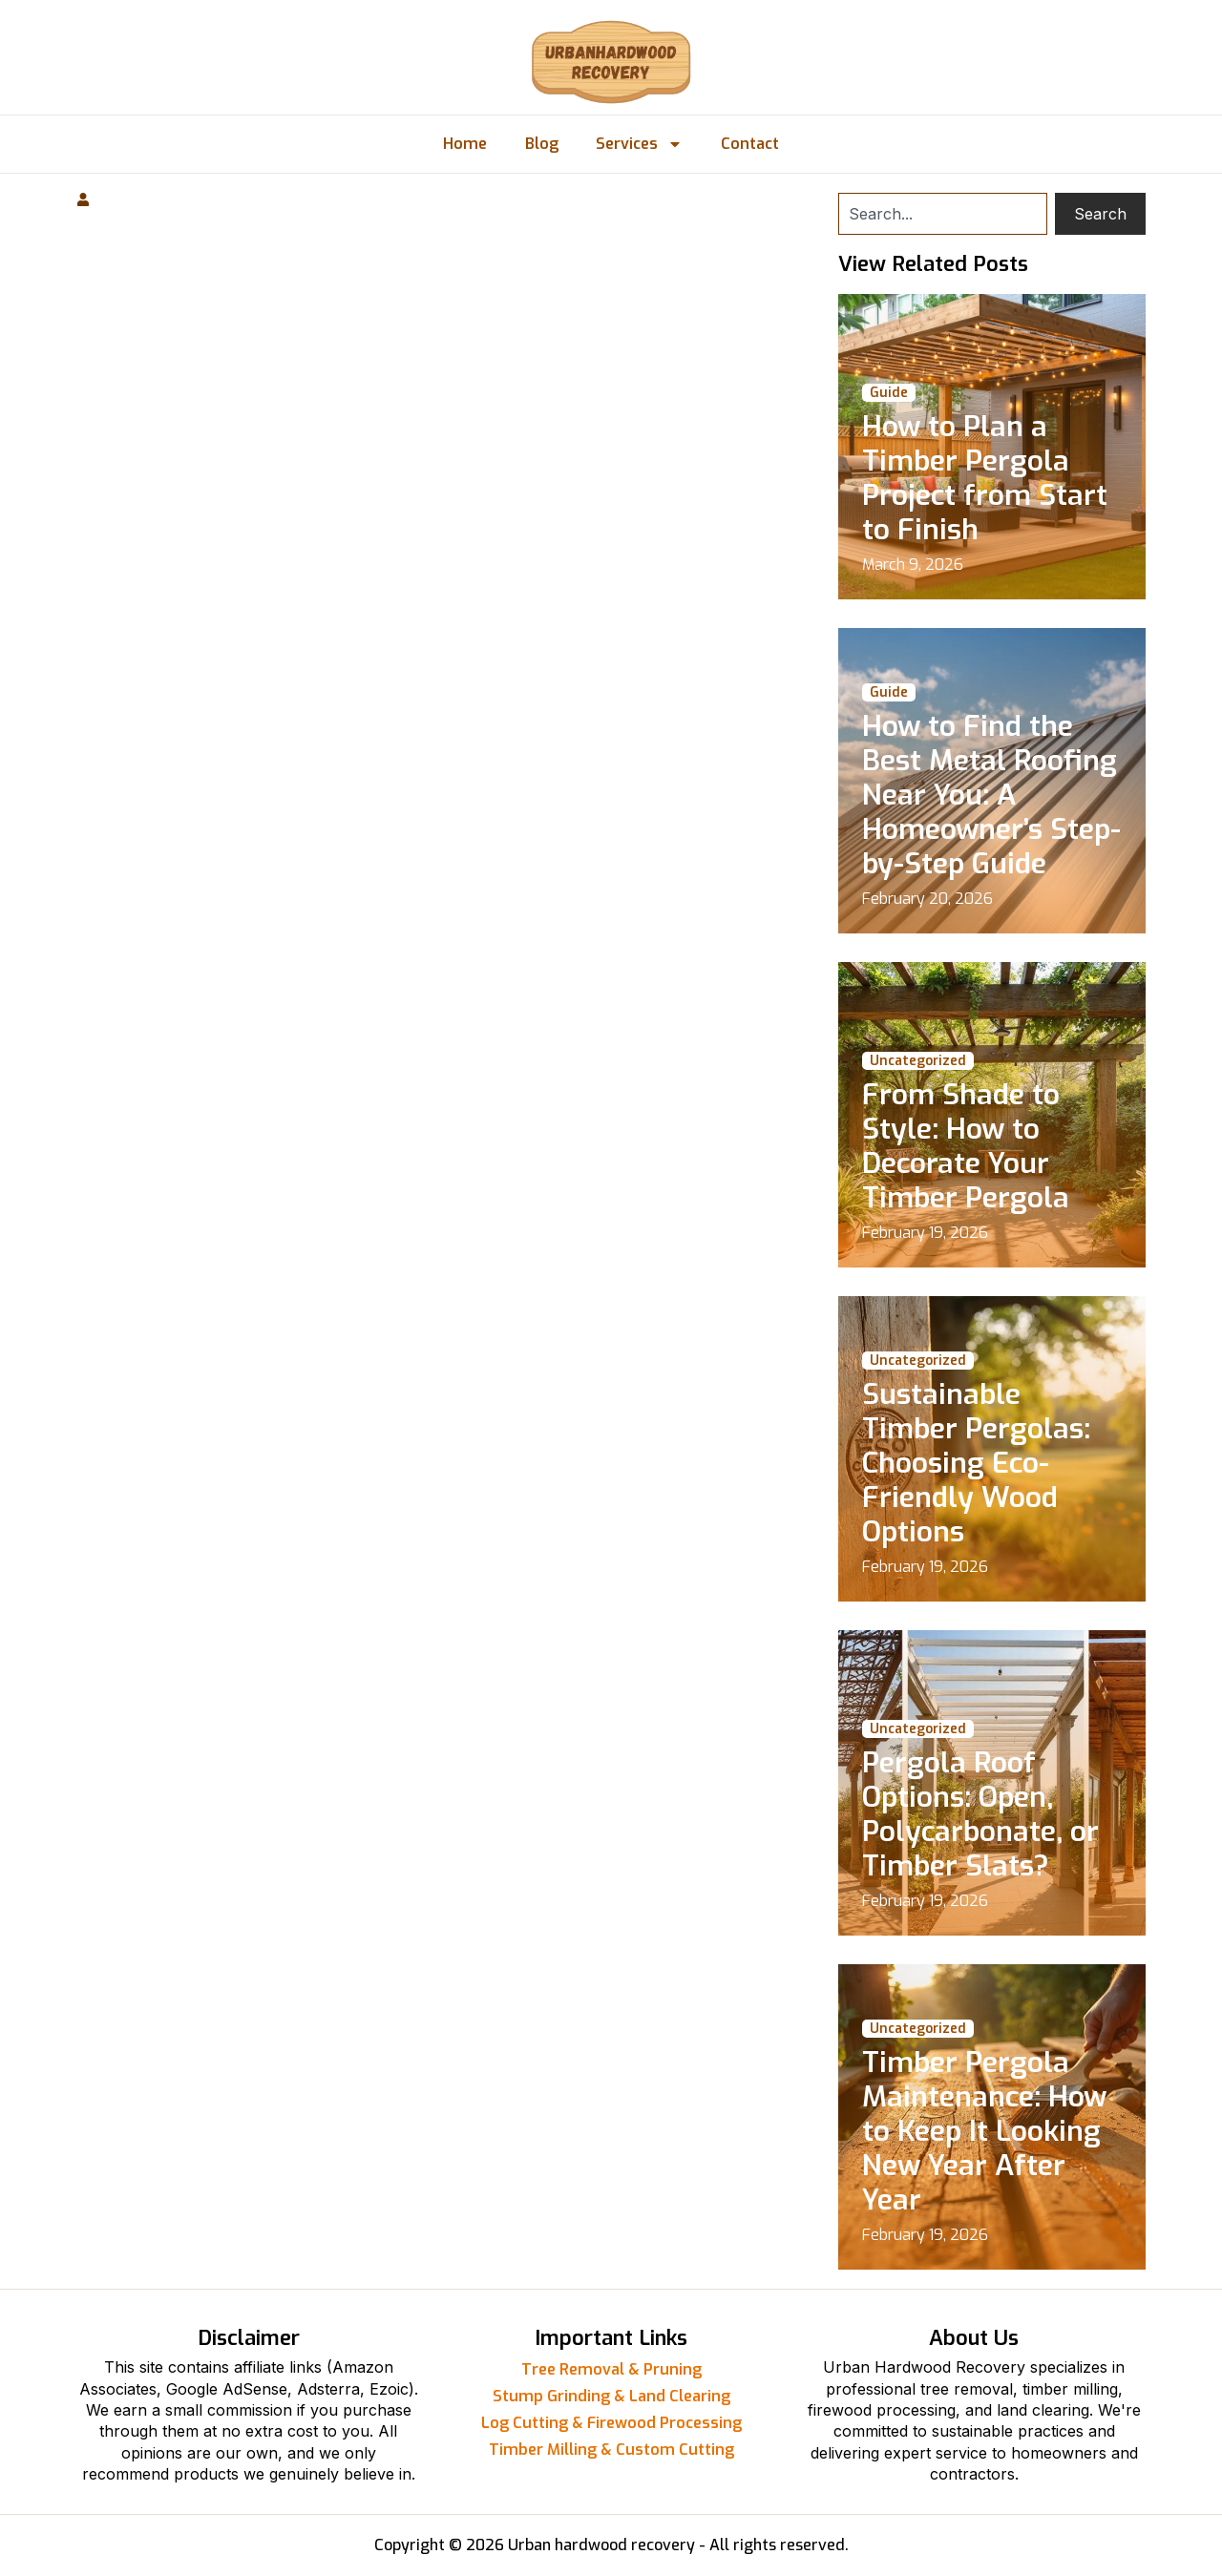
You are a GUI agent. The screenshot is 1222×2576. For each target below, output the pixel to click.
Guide (889, 393)
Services (640, 144)
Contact (751, 144)
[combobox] (942, 214)
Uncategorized (918, 1061)
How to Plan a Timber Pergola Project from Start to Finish (984, 478)
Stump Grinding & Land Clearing (611, 2396)
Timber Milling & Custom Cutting (611, 2450)
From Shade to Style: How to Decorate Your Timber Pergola (965, 1146)
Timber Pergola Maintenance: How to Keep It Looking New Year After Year (984, 2131)
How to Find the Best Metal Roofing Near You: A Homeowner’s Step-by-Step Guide (991, 795)
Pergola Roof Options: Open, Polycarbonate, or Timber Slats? (980, 1814)
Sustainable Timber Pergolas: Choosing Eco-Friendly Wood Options (976, 1463)
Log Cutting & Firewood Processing (611, 2423)
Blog (541, 144)
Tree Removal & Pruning (611, 2369)
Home (465, 144)
